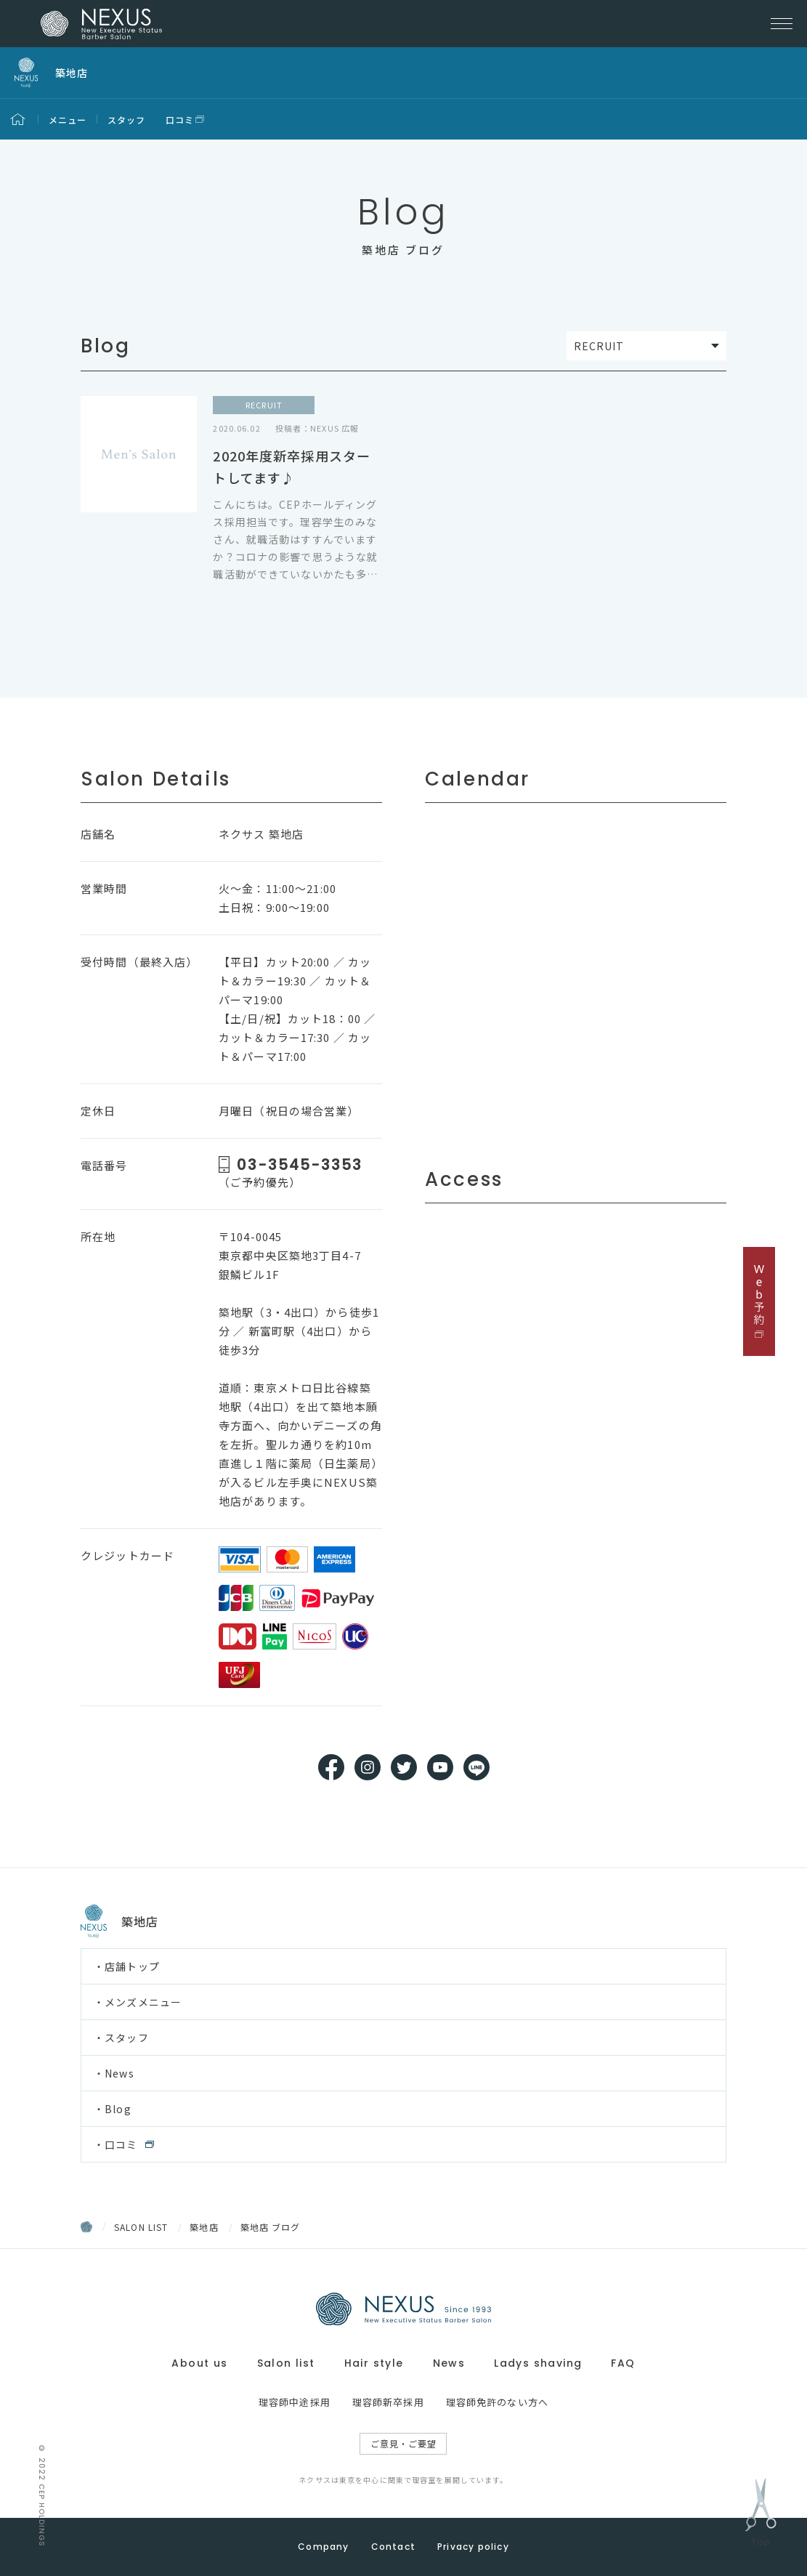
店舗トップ (132, 1966)
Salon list (286, 2363)
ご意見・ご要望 (403, 2443)
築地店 (204, 2227)
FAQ (623, 2363)
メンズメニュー (143, 2002)
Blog (118, 2108)
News (119, 2073)
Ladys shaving (538, 2363)
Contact (393, 2546)
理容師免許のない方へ (497, 2402)
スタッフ (127, 119)
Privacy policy (473, 2546)
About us (199, 2363)
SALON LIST (141, 2227)
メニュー (68, 119)
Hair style (374, 2363)
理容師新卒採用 (388, 2402)
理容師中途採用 (294, 2402)
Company (323, 2546)
